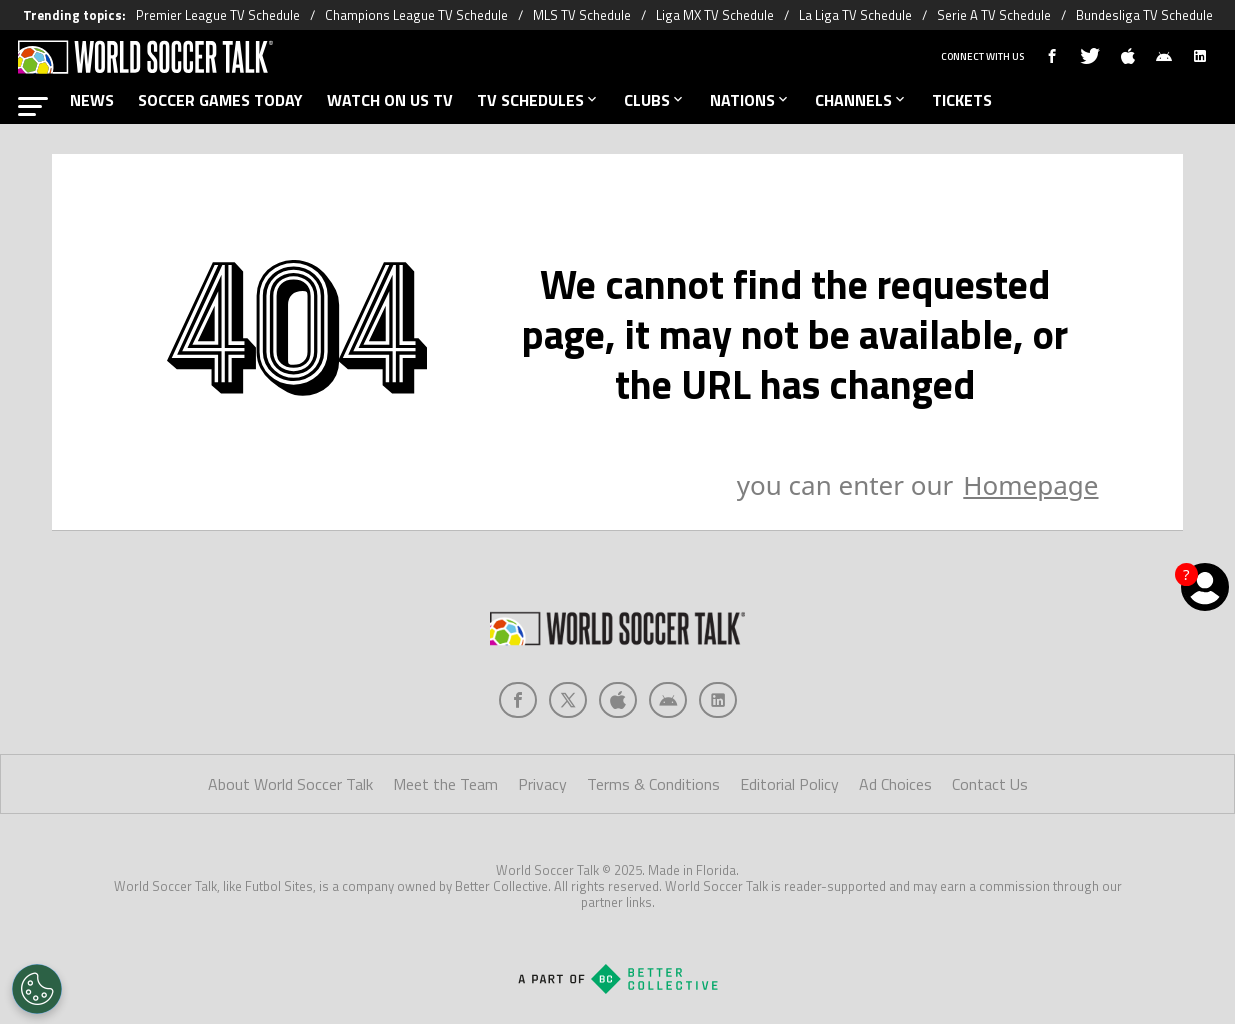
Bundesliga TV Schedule (1144, 15)
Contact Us (990, 784)
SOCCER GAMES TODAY (220, 100)
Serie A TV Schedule (994, 15)
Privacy (542, 784)
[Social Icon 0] (518, 700)
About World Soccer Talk (290, 784)
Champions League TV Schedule (416, 15)
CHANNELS (861, 100)
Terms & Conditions (653, 784)
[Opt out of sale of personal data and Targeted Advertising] (37, 989)
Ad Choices (895, 784)
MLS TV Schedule (582, 15)
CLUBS (655, 100)
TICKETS (962, 100)
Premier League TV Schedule (218, 15)
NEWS (92, 100)
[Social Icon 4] (718, 700)
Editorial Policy (789, 784)
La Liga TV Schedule (855, 15)
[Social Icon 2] (618, 700)
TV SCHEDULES (538, 100)
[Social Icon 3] (668, 700)
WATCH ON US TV (390, 100)
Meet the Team (445, 784)
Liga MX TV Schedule (715, 15)
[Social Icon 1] (568, 700)
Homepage (1030, 485)
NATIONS (750, 100)
